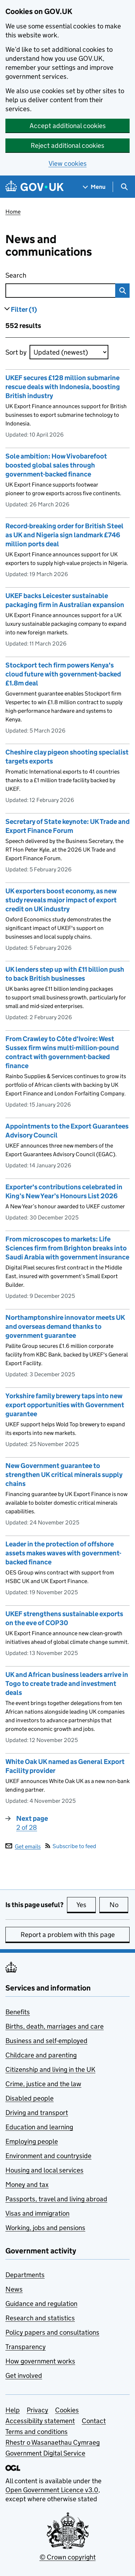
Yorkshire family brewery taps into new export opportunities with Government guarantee (64, 1405)
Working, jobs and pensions (45, 2228)
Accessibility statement (40, 2421)
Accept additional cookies (68, 126)
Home (13, 211)
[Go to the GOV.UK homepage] (34, 186)
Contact (94, 2421)
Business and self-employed (46, 2041)
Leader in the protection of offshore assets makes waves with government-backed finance (63, 1553)
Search (47, 273)
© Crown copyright (68, 2557)
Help (12, 2410)
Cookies (67, 2410)
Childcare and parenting (41, 2055)
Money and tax (27, 2184)
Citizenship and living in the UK (50, 2069)
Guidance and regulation (41, 2303)
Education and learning (39, 2127)
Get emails (23, 1846)
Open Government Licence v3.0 (51, 2490)
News (14, 2289)
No (119, 1904)
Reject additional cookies (67, 145)
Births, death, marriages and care (54, 2026)
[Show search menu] (124, 187)
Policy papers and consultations (52, 2332)
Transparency (25, 2347)
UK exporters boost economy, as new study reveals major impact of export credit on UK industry (61, 900)
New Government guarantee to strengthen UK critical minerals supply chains (63, 1475)
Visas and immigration (37, 2213)
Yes (86, 1904)
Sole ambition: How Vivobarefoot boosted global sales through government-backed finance (56, 465)
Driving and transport (36, 2112)
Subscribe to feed (70, 1846)
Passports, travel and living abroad (56, 2199)
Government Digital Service (45, 2453)
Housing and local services (44, 2170)
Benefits (17, 2012)
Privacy (37, 2410)
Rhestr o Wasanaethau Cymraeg (52, 2442)
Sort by (16, 352)
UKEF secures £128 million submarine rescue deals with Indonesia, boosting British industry (62, 387)
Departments (25, 2275)
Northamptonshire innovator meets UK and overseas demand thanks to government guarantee (65, 1326)
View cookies (68, 163)
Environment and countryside (48, 2156)
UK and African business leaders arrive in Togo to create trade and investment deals (66, 1683)
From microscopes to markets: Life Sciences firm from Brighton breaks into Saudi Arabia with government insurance (67, 1248)
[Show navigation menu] (94, 187)
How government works (40, 2361)
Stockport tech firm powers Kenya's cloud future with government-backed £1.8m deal (63, 674)
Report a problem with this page (68, 1934)
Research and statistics (40, 2318)
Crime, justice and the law (43, 2084)
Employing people (31, 2141)
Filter (24, 309)
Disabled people (29, 2098)
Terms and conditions (36, 2431)
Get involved (23, 2375)
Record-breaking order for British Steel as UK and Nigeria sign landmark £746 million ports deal (64, 535)
